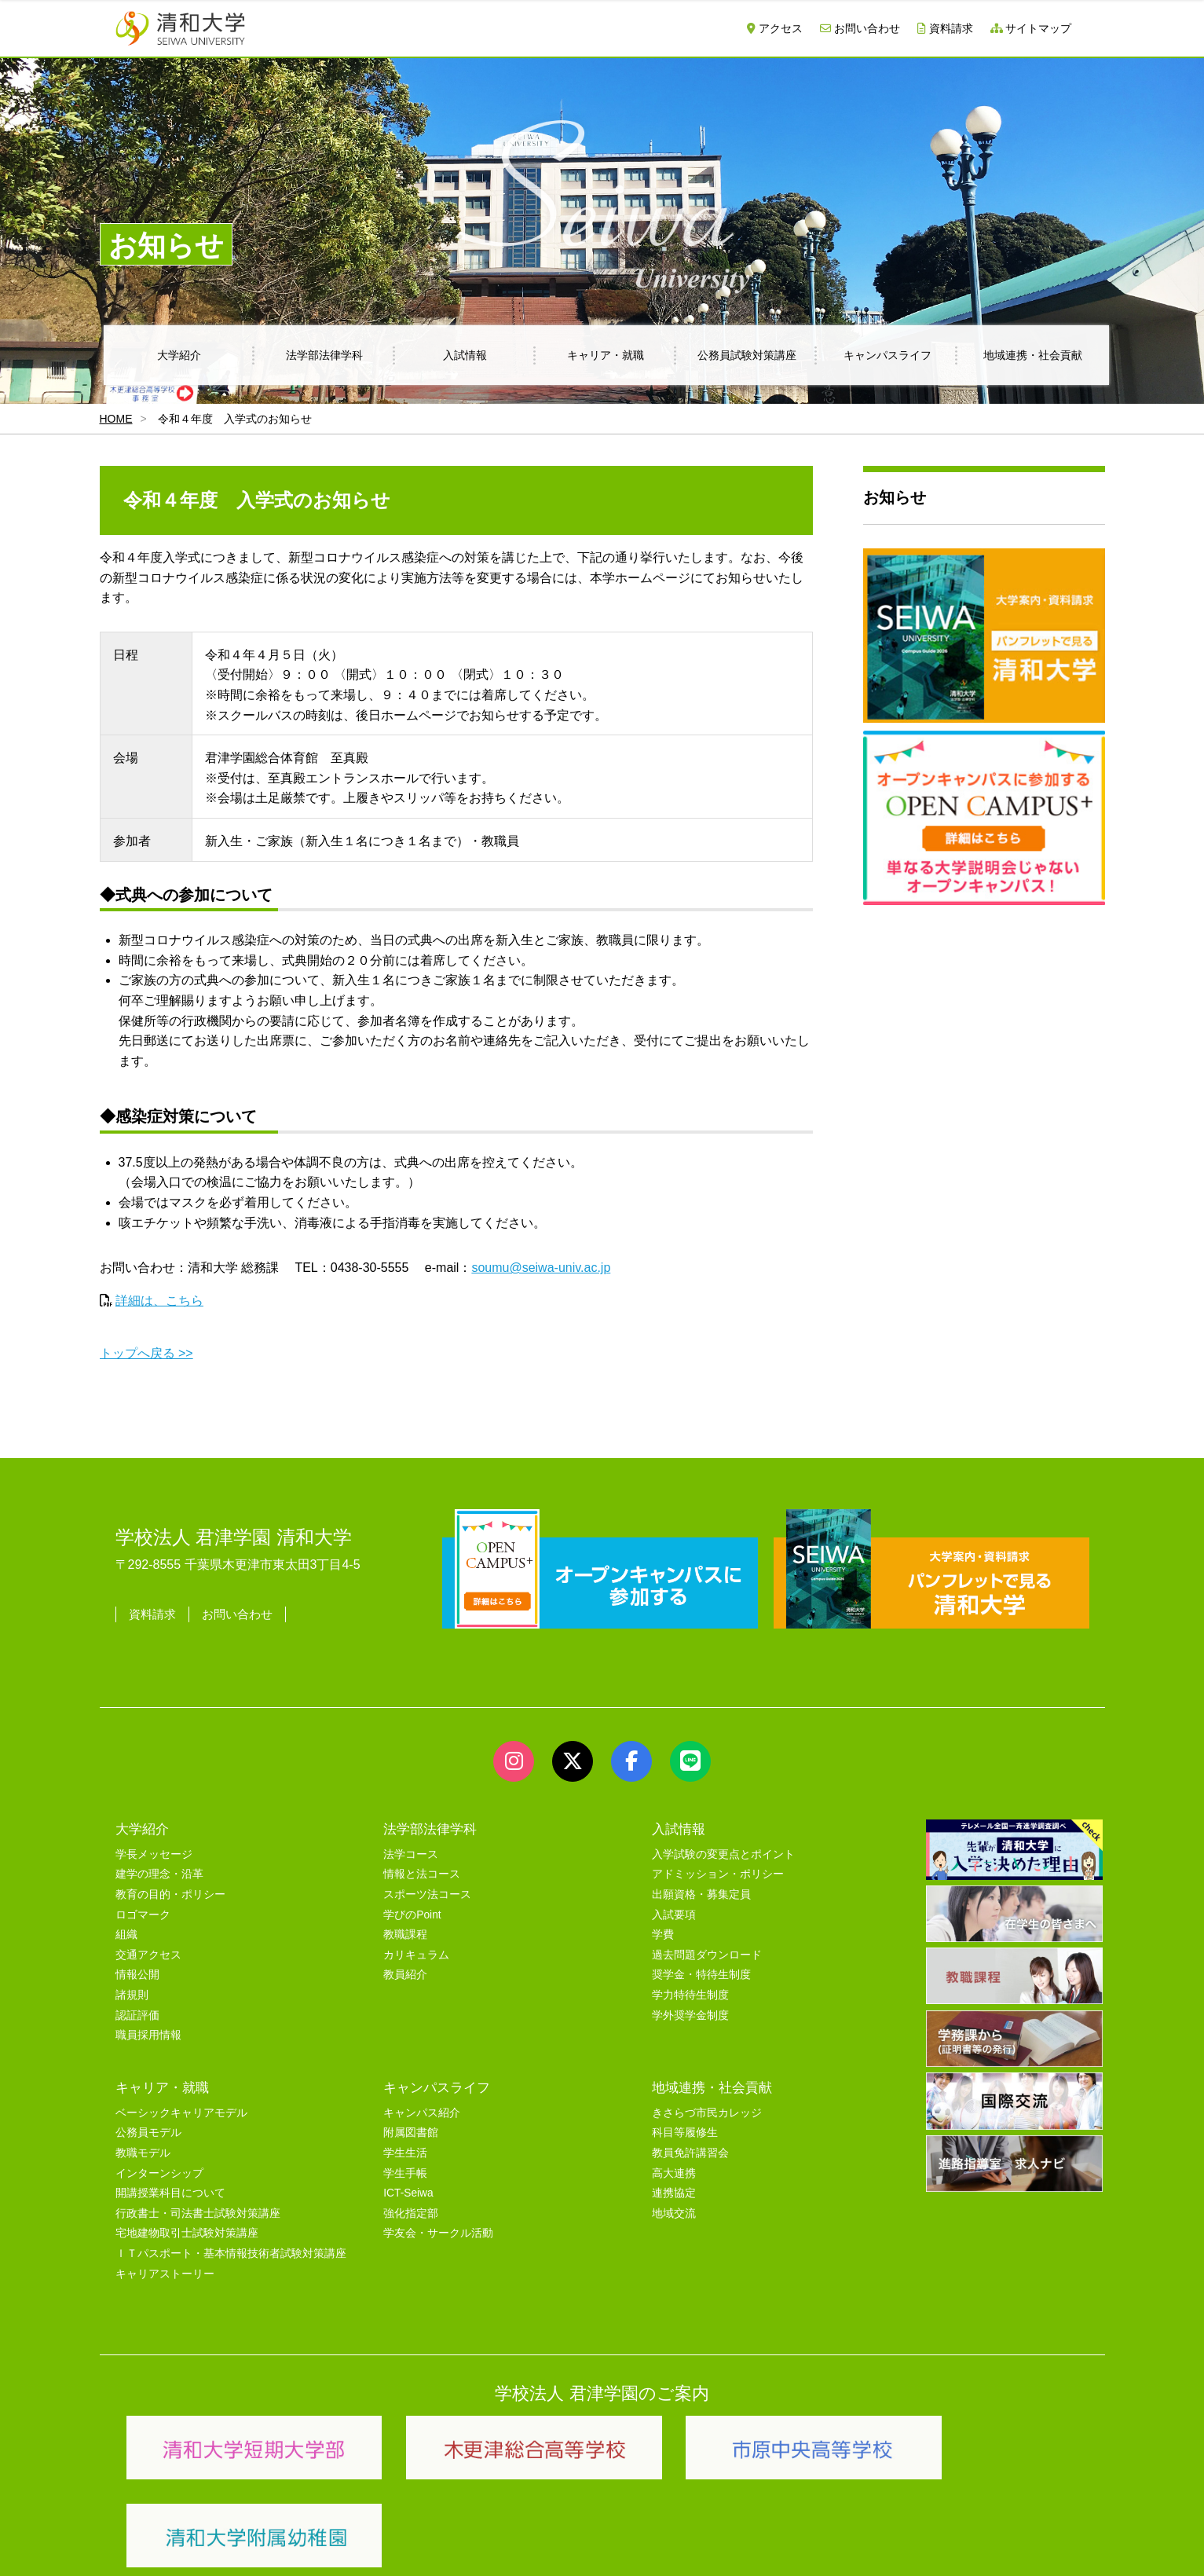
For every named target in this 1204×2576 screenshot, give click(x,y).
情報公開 (137, 1975)
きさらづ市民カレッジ (707, 2113)
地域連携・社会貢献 (1032, 355)
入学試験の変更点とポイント (723, 1854)
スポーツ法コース (427, 1894)
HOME (116, 418)
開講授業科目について (170, 2193)
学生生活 (405, 2153)
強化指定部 (410, 2213)
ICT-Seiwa (408, 2193)
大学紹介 (179, 355)
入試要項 (674, 1915)
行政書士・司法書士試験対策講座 (197, 2213)
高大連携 (674, 2173)
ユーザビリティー (329, 2546)
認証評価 (137, 2015)
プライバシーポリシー (571, 2546)
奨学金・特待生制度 (701, 1975)
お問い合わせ (860, 28)
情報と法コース (421, 1874)
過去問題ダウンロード (707, 1955)
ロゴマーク (142, 1915)
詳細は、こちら (159, 1300)
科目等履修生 (685, 2132)
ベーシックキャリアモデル (181, 2113)
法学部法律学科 (324, 355)
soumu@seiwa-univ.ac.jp (540, 1267)
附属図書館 (410, 2132)
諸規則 (131, 1995)
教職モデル (142, 2153)
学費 (663, 1934)
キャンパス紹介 (421, 2113)
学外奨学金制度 (690, 2015)
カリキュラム (416, 1955)
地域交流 (674, 2213)
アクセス (775, 28)
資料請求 (945, 28)
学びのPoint (412, 1915)
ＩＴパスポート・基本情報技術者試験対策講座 (230, 2253)
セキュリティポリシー (445, 2546)
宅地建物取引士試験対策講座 (186, 2233)
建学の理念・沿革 (159, 1874)
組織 (126, 1934)
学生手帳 (405, 2173)
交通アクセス (148, 1955)
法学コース (410, 1854)
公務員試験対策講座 (746, 355)
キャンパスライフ (887, 355)
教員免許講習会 (690, 2153)
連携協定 (674, 2193)
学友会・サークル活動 (438, 2233)
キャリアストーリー (164, 2274)
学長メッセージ (153, 1854)
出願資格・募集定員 (701, 1894)
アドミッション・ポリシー (718, 1874)
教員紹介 (405, 1975)
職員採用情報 (148, 2035)
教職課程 (405, 1934)
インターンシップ (159, 2173)
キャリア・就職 (605, 355)
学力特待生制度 (690, 1995)
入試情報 (465, 355)
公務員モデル (148, 2132)
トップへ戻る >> (146, 1353)
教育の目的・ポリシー (170, 1894)
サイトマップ (1031, 28)
